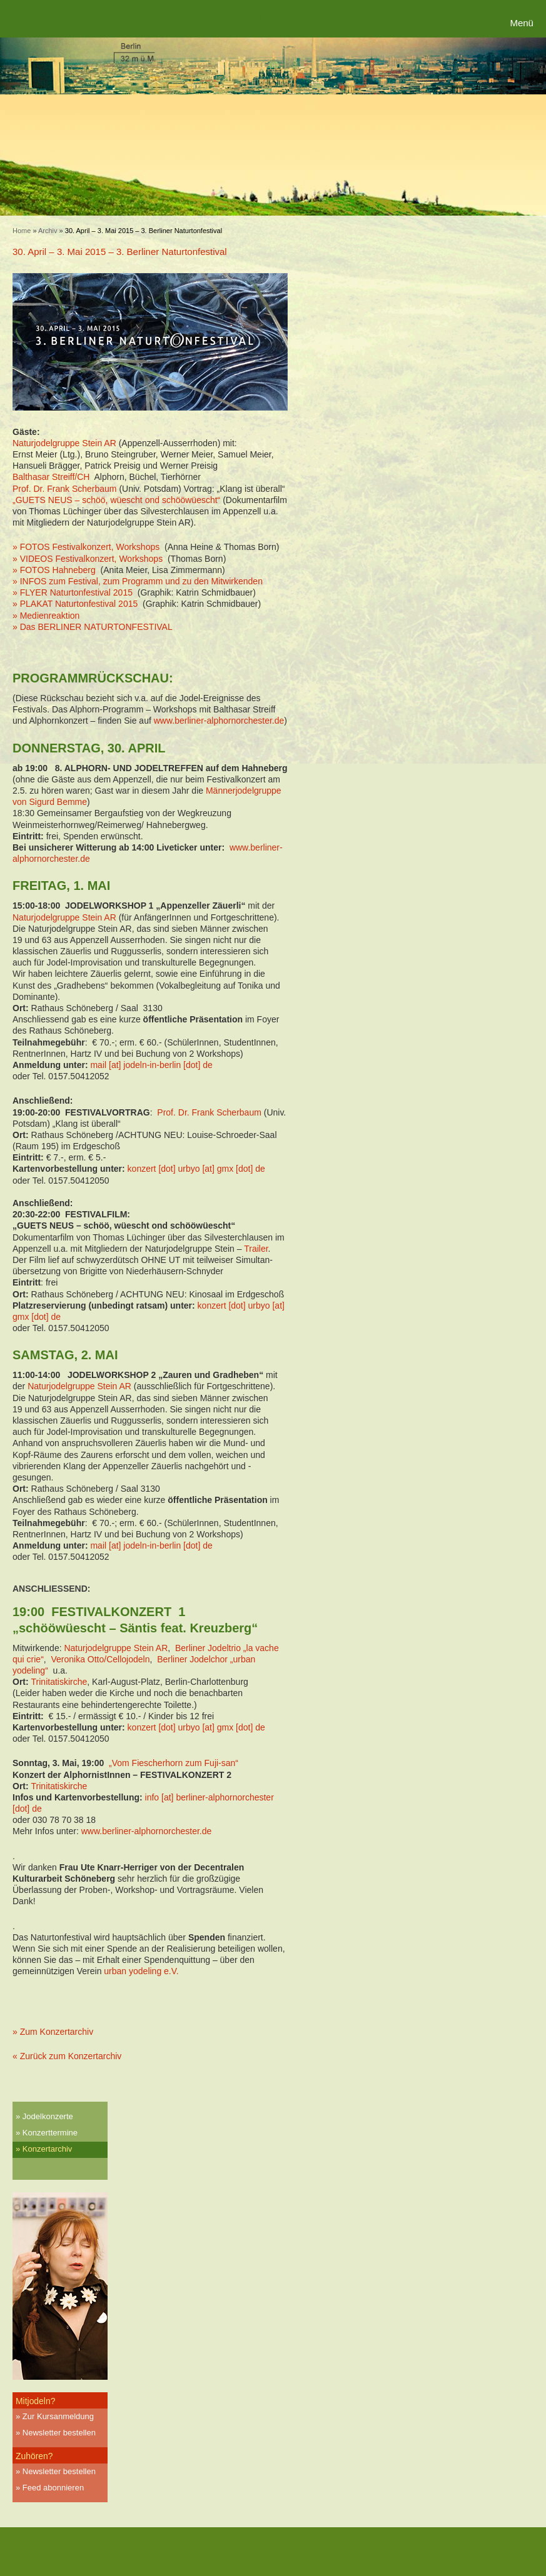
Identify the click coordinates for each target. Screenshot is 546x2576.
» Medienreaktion (46, 616)
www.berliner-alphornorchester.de (219, 721)
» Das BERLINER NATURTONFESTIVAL (93, 627)
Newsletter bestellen (59, 2432)
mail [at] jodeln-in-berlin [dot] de (151, 1065)
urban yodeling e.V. (142, 1971)
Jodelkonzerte (48, 2116)
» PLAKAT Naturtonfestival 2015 (75, 604)
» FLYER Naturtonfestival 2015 (73, 592)
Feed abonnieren (53, 2487)
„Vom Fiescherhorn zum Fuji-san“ (173, 1763)
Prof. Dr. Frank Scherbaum (65, 489)
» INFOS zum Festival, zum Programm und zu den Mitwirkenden (138, 581)
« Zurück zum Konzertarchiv (67, 2056)
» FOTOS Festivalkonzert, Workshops (86, 547)
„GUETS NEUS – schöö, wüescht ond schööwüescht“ (116, 500)
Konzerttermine (50, 2132)
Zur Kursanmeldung (58, 2416)
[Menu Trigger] (523, 23)
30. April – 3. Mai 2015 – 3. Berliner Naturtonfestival (120, 251)
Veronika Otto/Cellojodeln (100, 1659)
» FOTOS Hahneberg (54, 570)
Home (22, 230)
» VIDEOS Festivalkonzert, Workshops (88, 559)
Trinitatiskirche (59, 1682)
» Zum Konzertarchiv (53, 2032)
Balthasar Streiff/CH (51, 477)
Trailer (256, 1249)
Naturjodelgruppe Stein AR (64, 443)
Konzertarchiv (47, 2149)
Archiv (48, 230)
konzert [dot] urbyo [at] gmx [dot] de (196, 1169)
